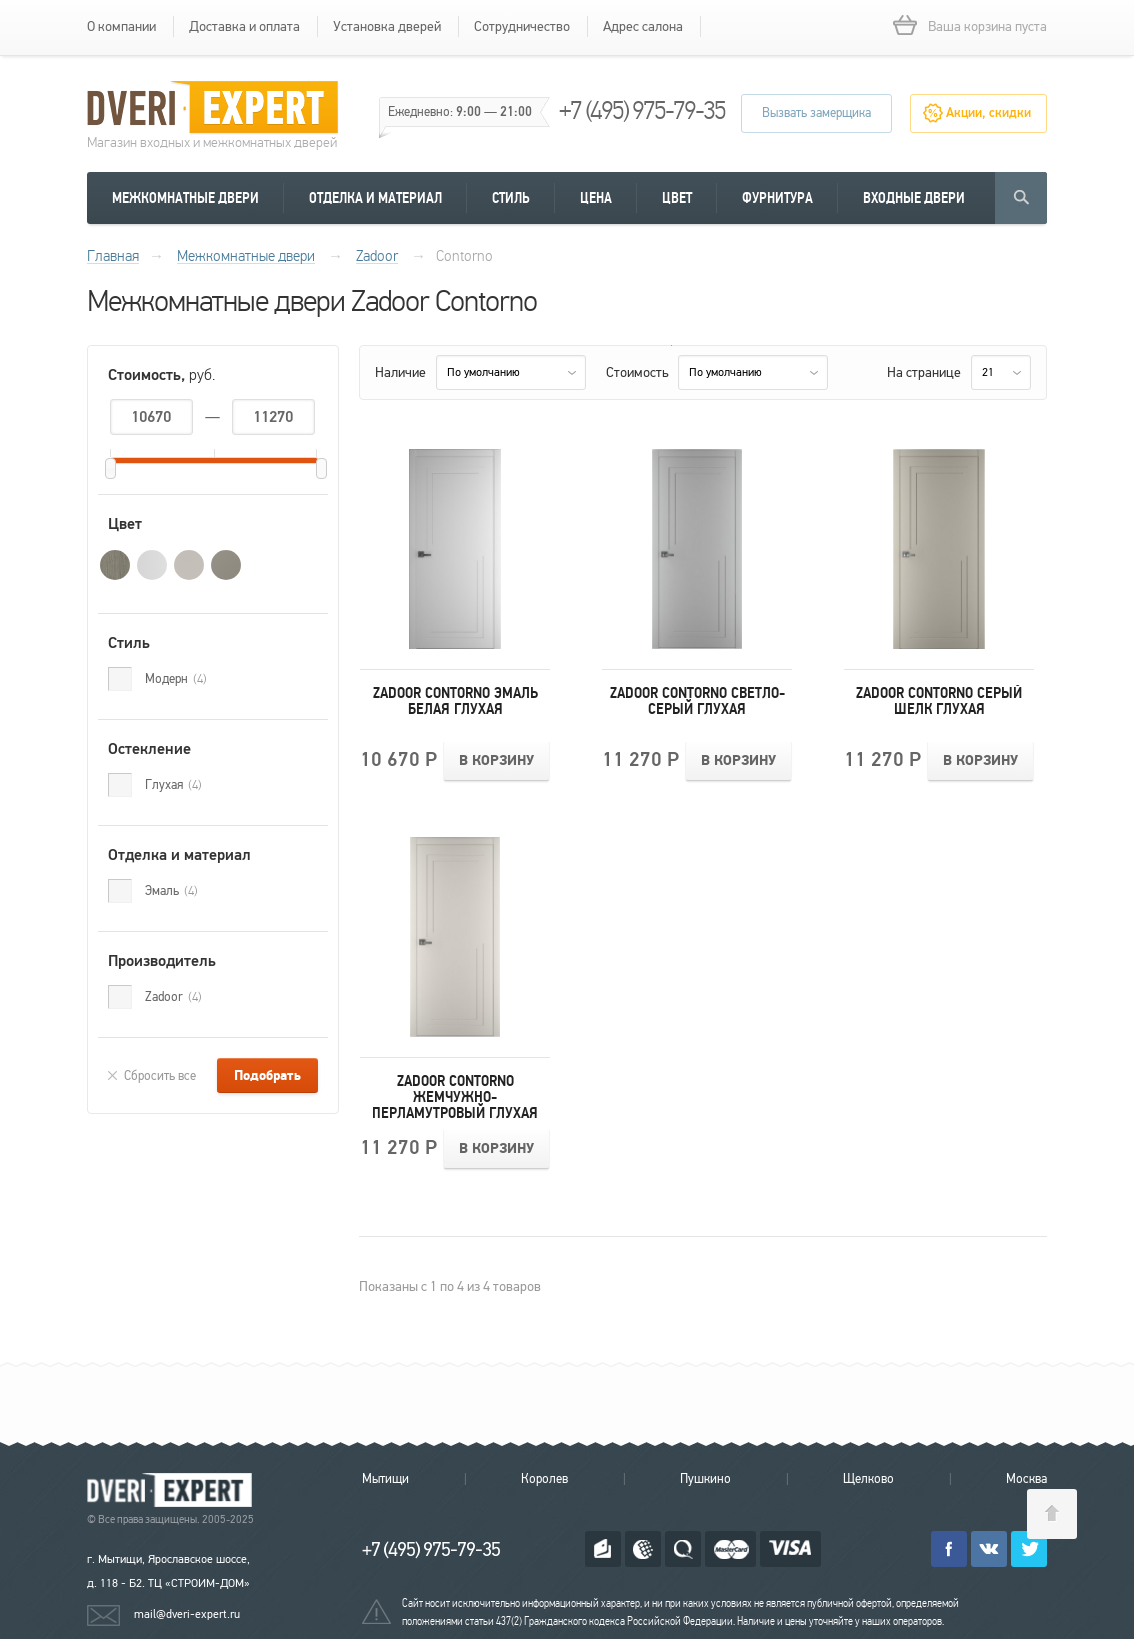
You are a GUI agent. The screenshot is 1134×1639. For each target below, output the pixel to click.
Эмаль (171, 891)
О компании (121, 26)
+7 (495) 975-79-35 (642, 110)
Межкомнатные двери (185, 198)
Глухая (173, 785)
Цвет (677, 198)
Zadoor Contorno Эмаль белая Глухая (455, 701)
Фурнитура (777, 198)
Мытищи (385, 1479)
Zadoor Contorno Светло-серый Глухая (697, 701)
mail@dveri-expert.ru (187, 1614)
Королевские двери (173, 1490)
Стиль (511, 198)
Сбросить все (160, 1076)
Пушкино (705, 1479)
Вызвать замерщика (816, 113)
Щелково (868, 1479)
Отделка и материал (375, 198)
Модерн (176, 679)
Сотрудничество (522, 26)
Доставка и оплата (244, 26)
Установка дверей (387, 26)
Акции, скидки (988, 113)
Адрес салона (643, 26)
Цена (596, 198)
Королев (544, 1479)
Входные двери (914, 198)
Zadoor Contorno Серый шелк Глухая (939, 701)
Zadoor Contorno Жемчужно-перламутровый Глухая (455, 1097)
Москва (1026, 1479)
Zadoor (173, 997)
